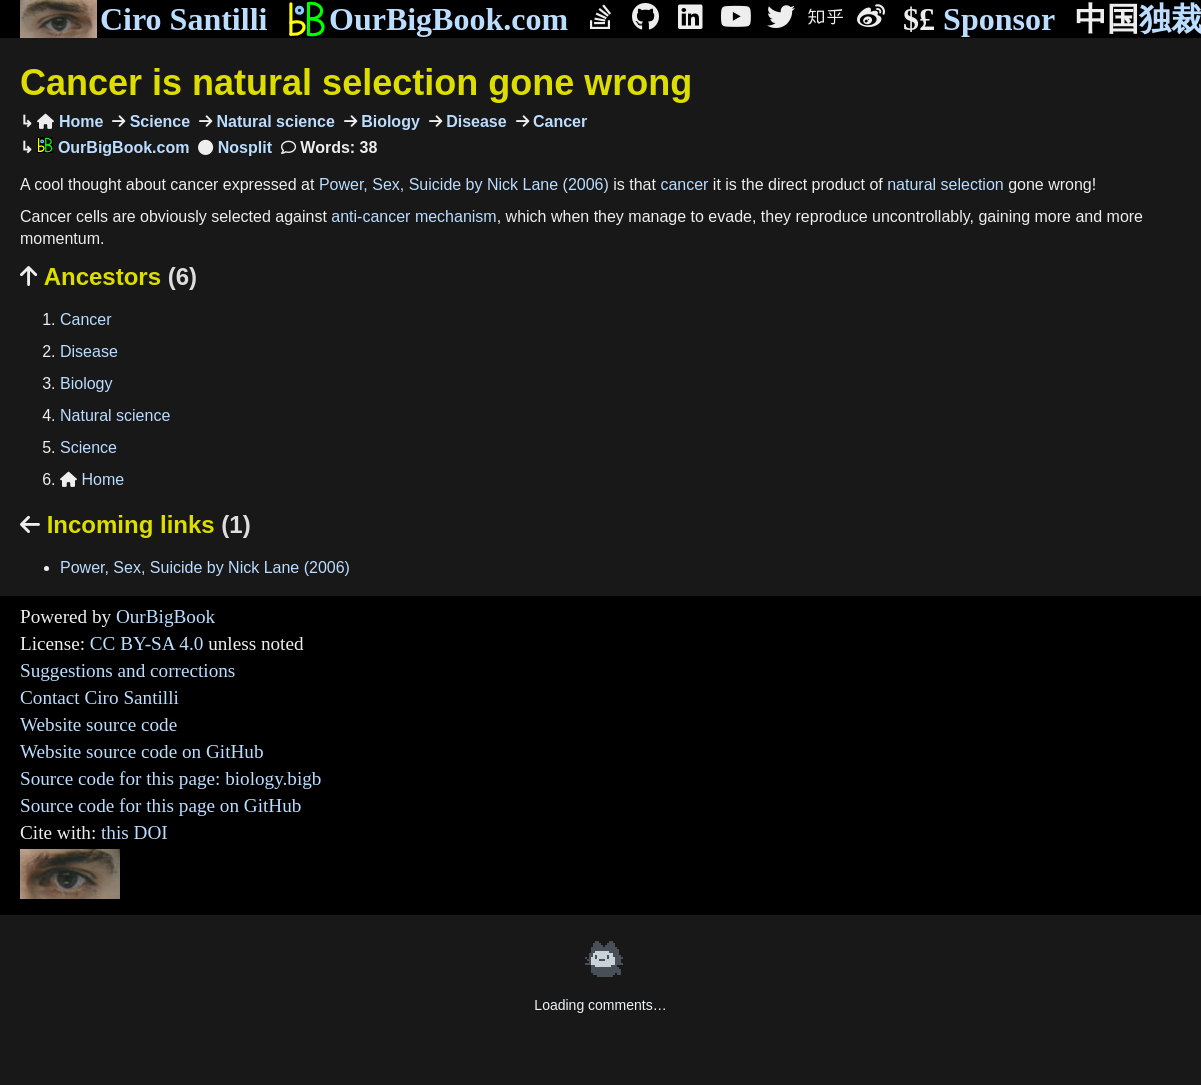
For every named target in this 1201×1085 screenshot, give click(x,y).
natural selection (945, 184)
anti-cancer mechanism (413, 216)
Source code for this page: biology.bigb (170, 778)
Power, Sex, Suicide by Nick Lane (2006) (464, 184)
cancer (684, 184)
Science (157, 121)
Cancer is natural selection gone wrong (356, 82)
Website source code (98, 724)
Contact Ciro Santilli (99, 697)
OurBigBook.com (427, 19)
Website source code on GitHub (142, 751)
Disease (474, 121)
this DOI (134, 832)
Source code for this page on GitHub (160, 805)
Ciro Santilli (143, 19)
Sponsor (979, 19)
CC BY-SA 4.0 (147, 643)
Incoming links (135, 524)
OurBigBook (165, 616)
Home (70, 121)
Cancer (558, 121)
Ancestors (108, 276)
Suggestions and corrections (127, 670)
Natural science (273, 121)
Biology (388, 121)
